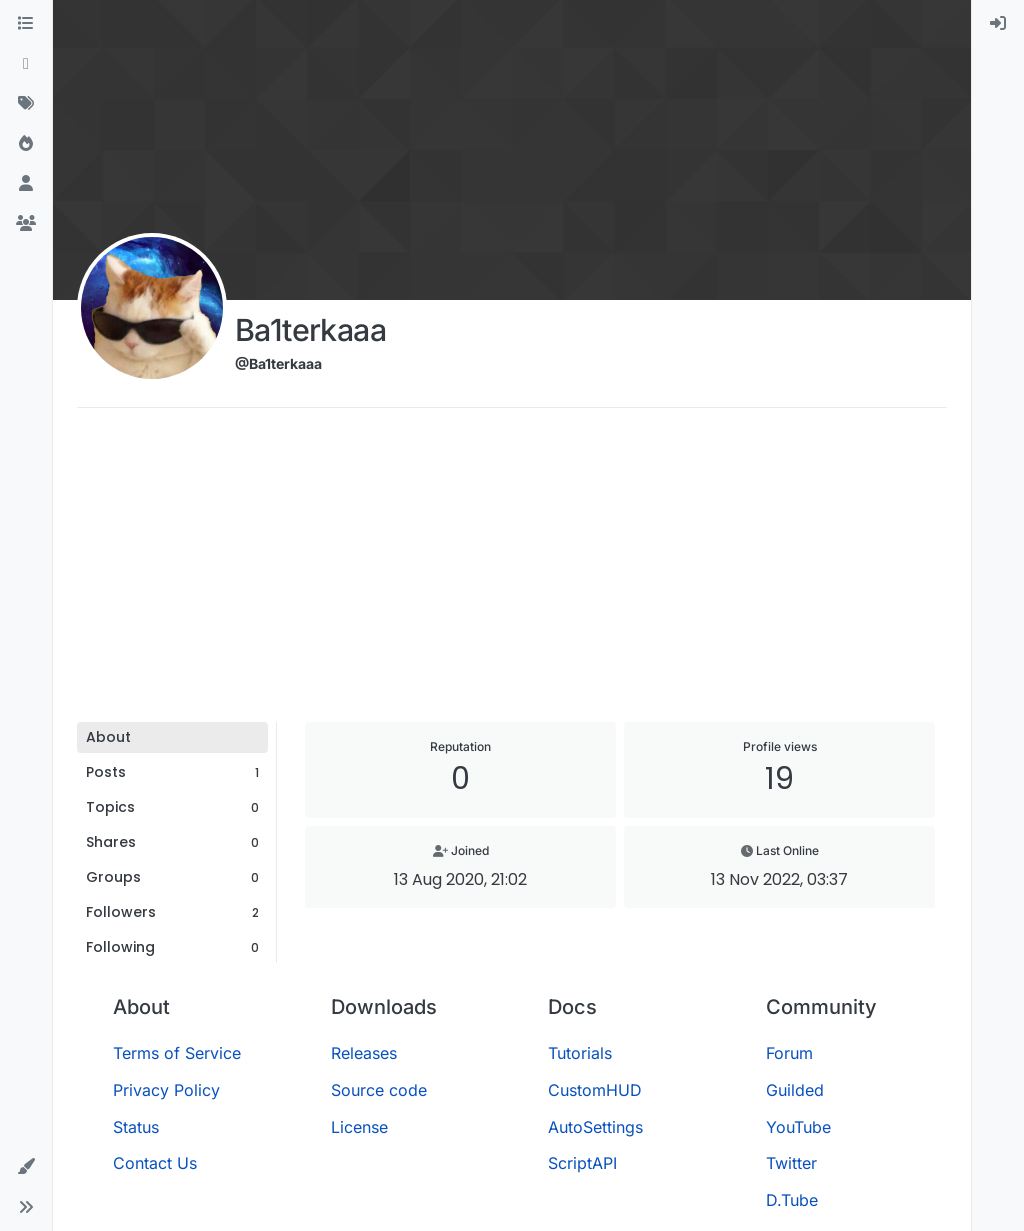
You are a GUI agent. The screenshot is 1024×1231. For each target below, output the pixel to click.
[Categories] (26, 24)
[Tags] (26, 104)
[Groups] (26, 224)
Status (136, 1127)
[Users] (26, 184)
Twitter (791, 1163)
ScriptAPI (582, 1163)
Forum (789, 1053)
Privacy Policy (166, 1090)
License (359, 1127)
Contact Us (155, 1163)
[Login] (998, 24)
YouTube (798, 1127)
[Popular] (26, 144)
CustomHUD (595, 1090)
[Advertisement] (512, 572)
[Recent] (26, 64)
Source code (379, 1090)
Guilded (795, 1090)
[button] (26, 1167)
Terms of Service (177, 1053)
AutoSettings (595, 1127)
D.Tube (792, 1200)
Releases (364, 1053)
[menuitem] (998, 24)
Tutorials (580, 1053)
